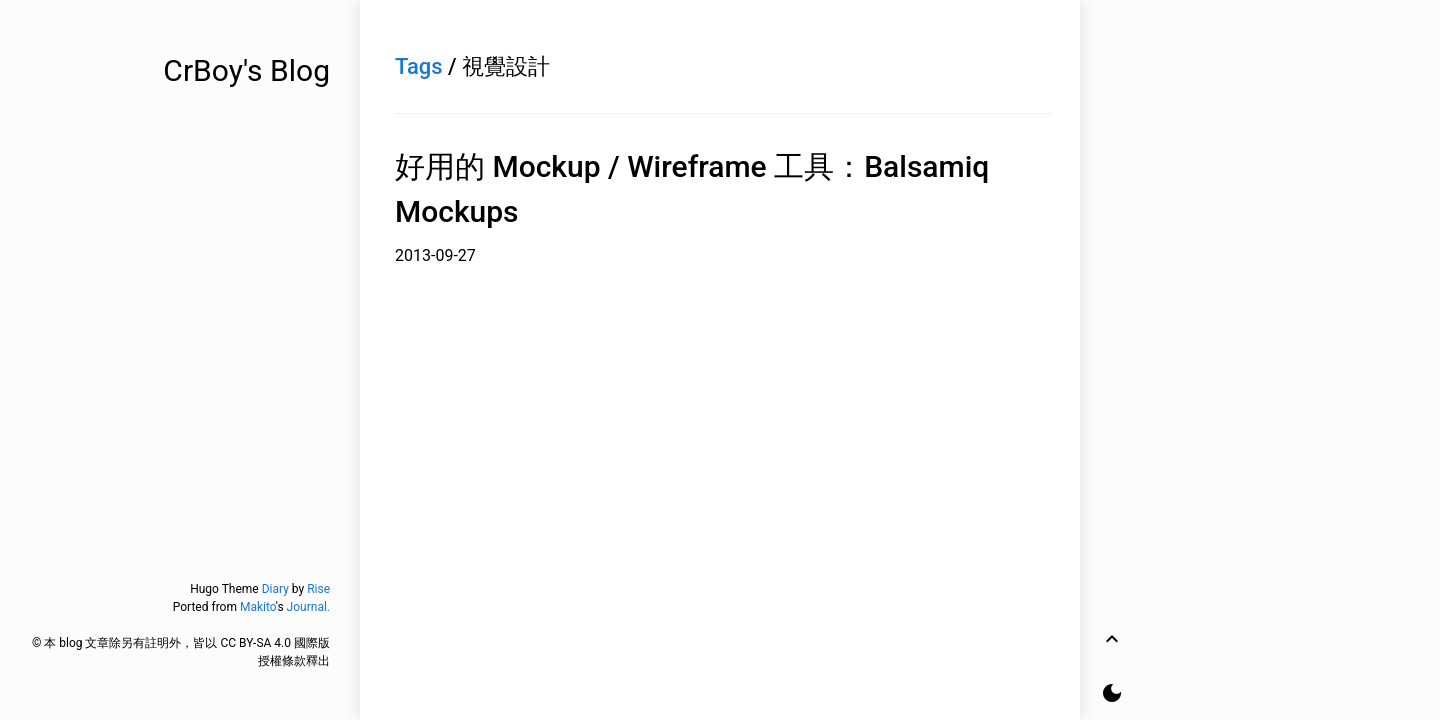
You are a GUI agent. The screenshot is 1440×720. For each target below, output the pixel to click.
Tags (419, 66)
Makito (258, 607)
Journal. (308, 607)
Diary (275, 589)
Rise (318, 589)
